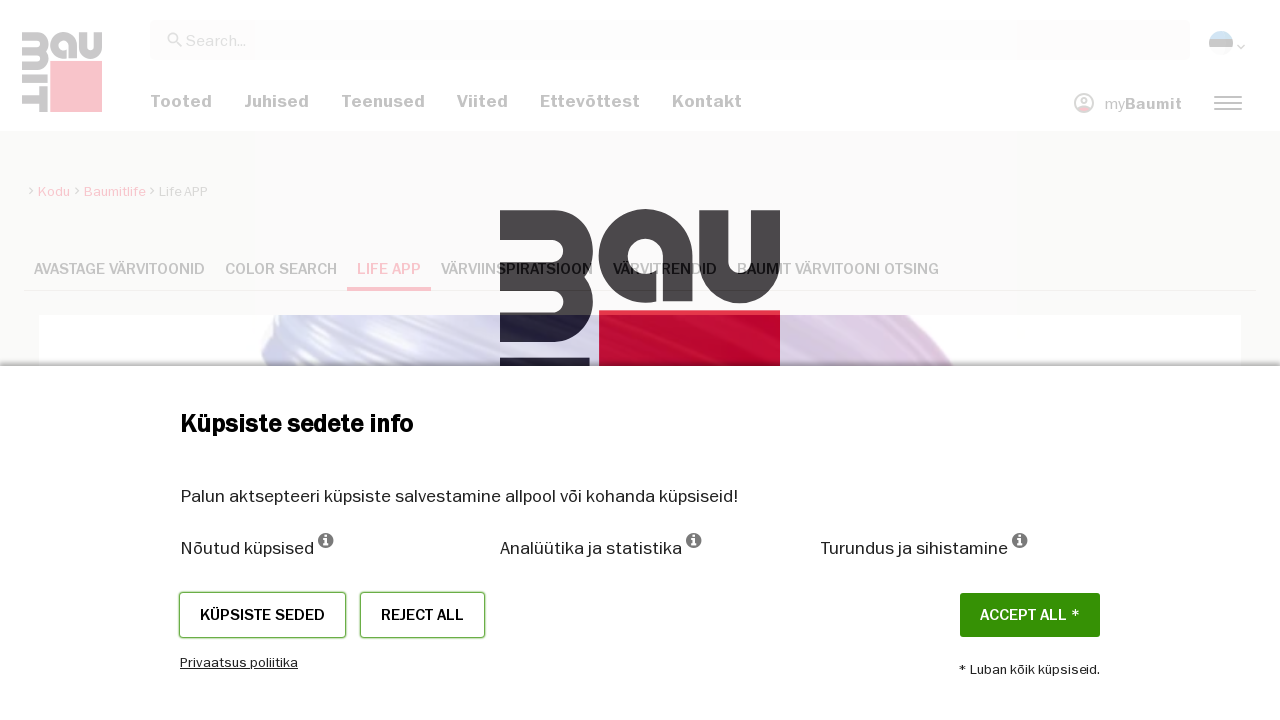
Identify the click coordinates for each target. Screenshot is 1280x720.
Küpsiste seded (262, 615)
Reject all (422, 615)
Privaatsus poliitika (239, 662)
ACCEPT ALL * (1030, 615)
